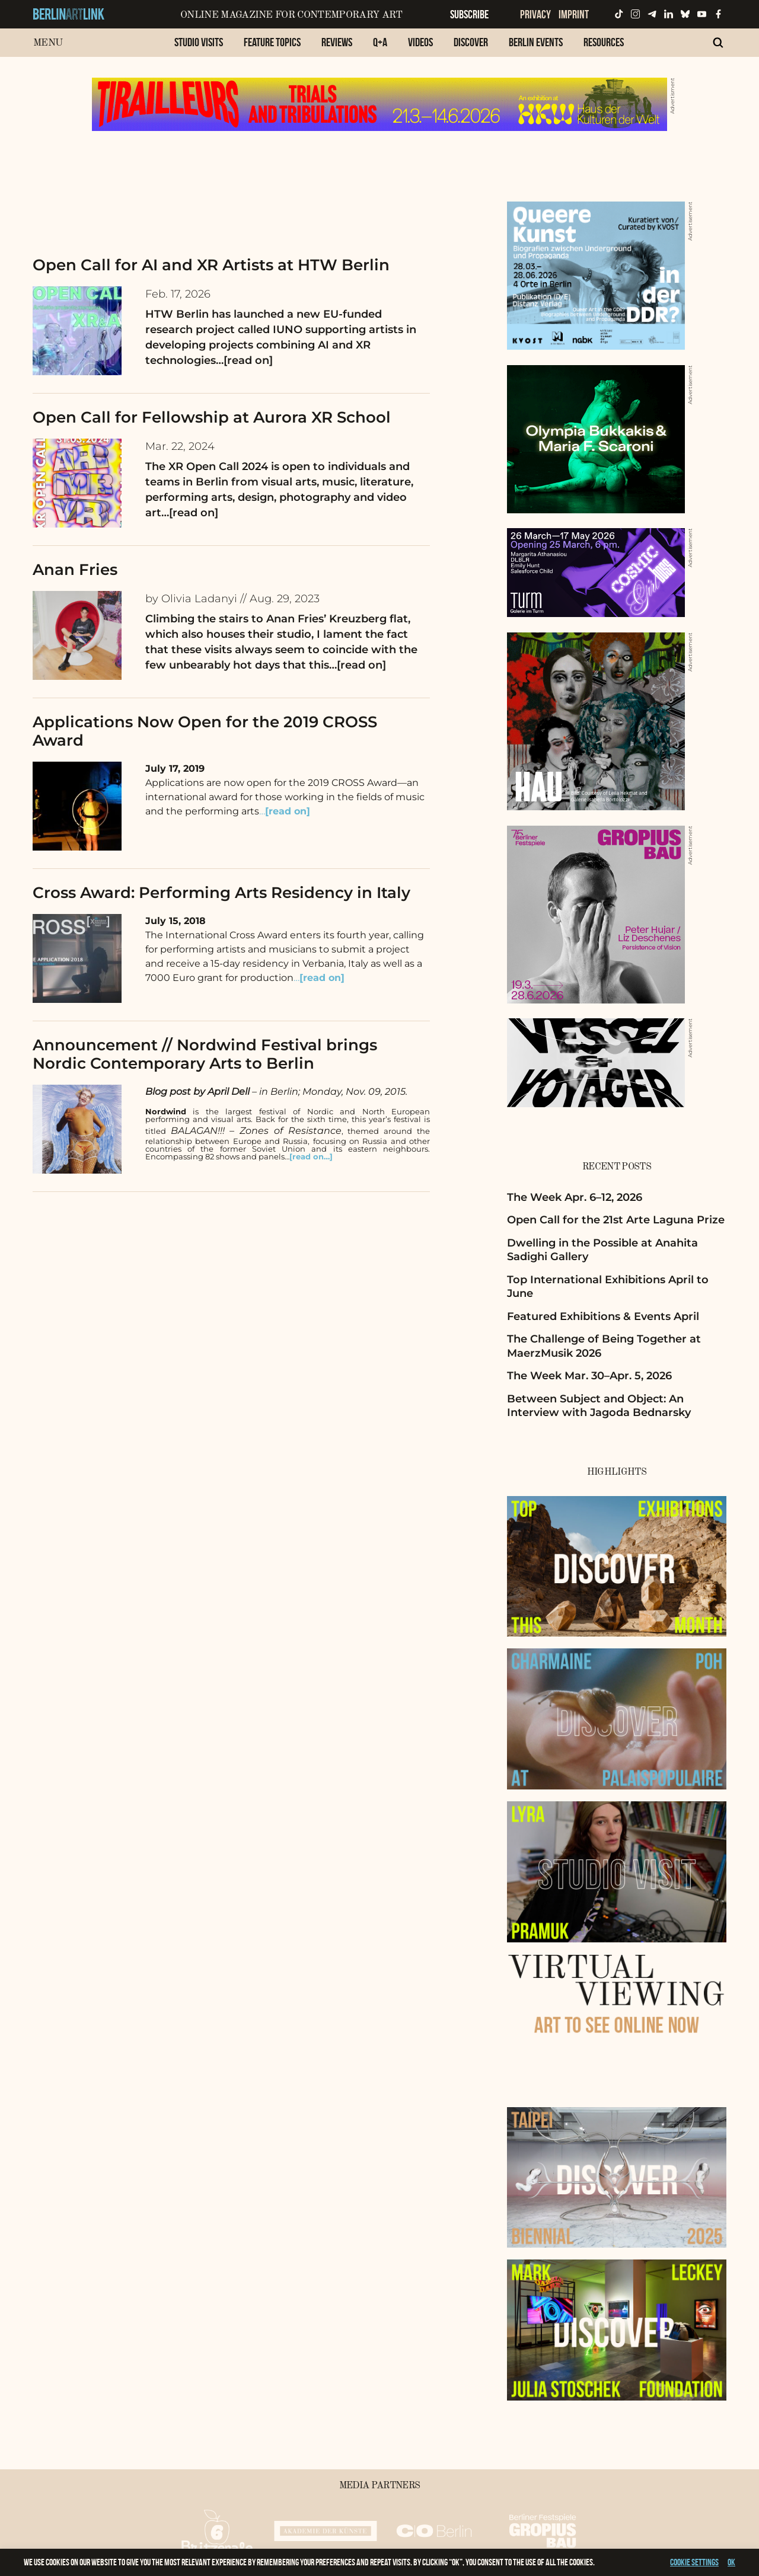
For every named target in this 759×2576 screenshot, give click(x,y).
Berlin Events (536, 42)
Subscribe (469, 14)
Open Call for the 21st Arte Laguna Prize (616, 1219)
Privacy (535, 14)
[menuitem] (198, 48)
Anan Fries (75, 569)
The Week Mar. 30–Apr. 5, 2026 (589, 1375)
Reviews (336, 42)
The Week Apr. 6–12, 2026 (574, 1197)
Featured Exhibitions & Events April (603, 1316)
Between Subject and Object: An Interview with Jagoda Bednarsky (599, 1405)
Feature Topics (272, 42)
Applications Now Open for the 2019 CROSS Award (205, 731)
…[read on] (244, 360)
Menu (47, 43)
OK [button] (731, 2562)
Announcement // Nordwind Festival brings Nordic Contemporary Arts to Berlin (205, 1054)
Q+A (380, 42)
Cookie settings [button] (694, 2562)
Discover (471, 42)
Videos (420, 42)
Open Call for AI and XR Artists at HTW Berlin (211, 264)
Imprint (574, 14)
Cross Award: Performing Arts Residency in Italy (221, 892)
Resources (603, 42)
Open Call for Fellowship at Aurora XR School (212, 417)
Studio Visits (198, 42)
